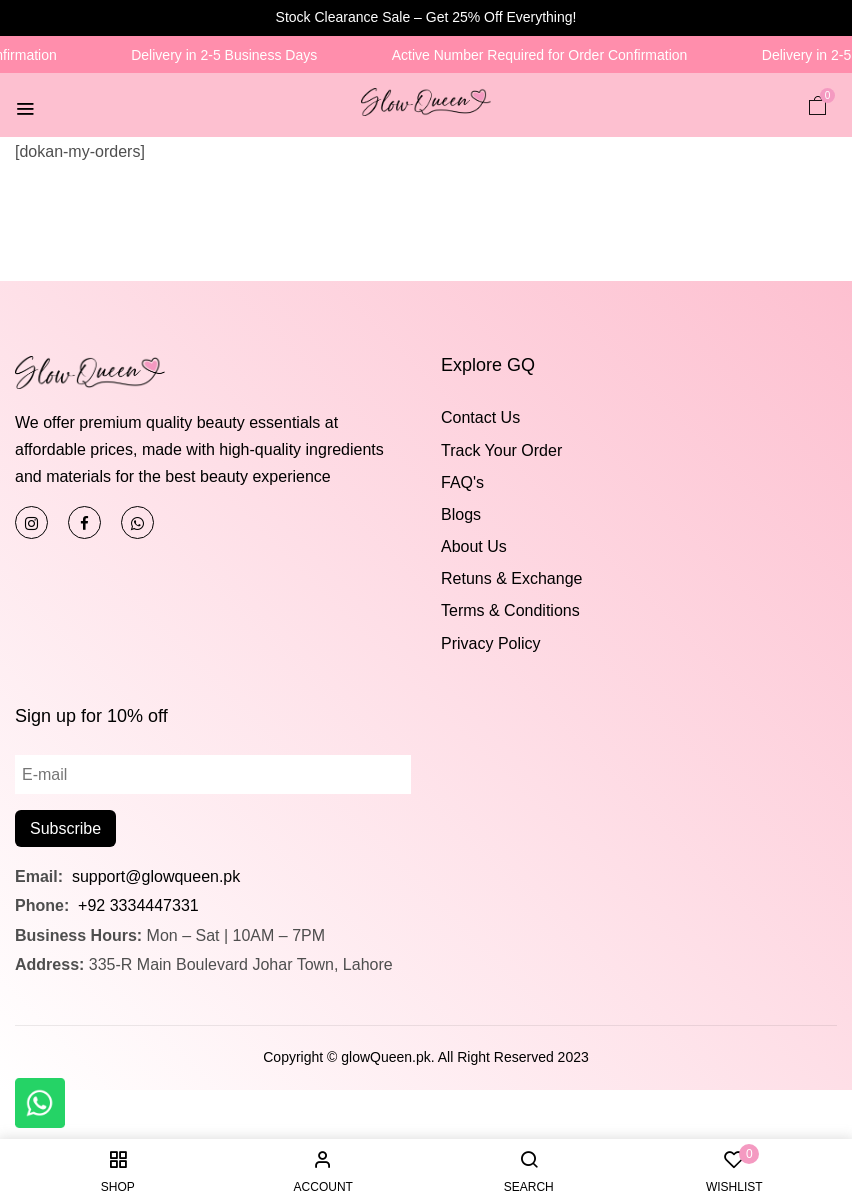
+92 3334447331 (138, 905)
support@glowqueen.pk (153, 876)
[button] (818, 104)
